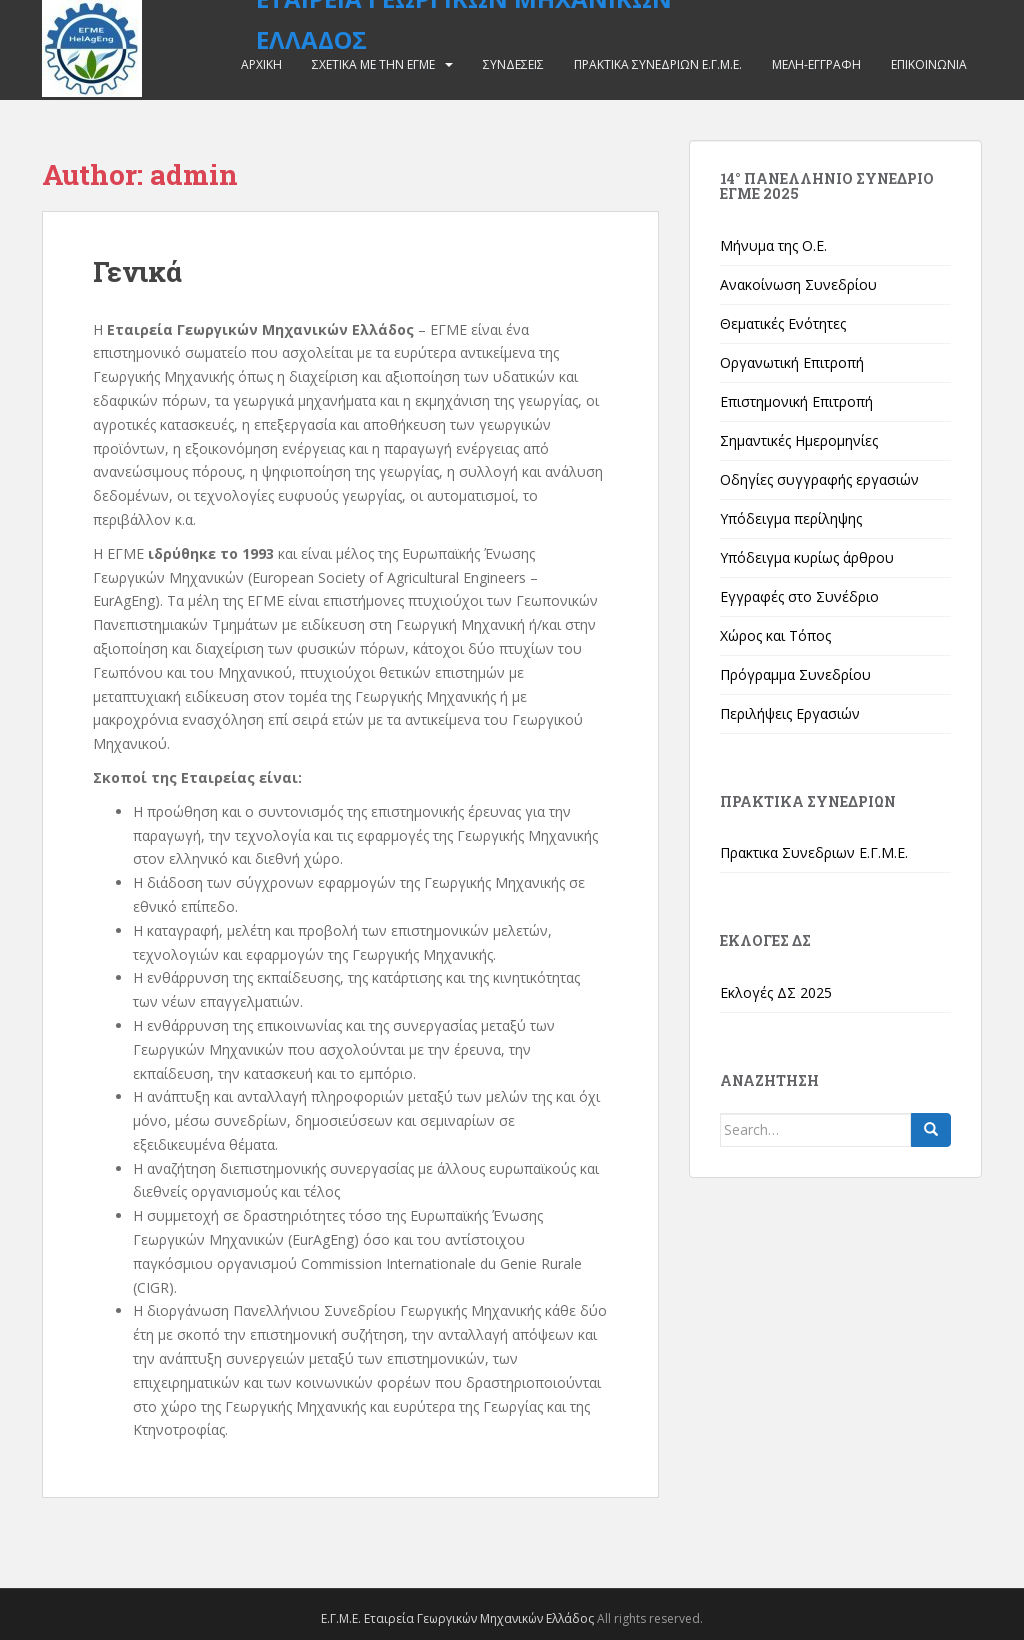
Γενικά (137, 271)
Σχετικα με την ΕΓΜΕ (373, 64)
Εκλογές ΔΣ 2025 (776, 992)
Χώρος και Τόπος (775, 635)
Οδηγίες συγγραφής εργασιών (819, 479)
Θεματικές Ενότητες (783, 323)
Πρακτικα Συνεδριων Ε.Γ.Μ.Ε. (658, 64)
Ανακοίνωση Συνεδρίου (798, 284)
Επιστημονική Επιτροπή (796, 401)
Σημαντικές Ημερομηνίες (799, 440)
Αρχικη (261, 64)
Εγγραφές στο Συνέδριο (799, 596)
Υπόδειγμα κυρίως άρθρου (807, 557)
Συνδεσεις (513, 64)
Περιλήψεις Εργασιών (790, 713)
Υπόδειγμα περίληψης (791, 518)
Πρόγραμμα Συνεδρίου (795, 674)
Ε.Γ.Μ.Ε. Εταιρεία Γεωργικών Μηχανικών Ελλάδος (457, 1618)
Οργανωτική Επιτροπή (792, 362)
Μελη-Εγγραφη (816, 64)
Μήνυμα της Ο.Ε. (773, 245)
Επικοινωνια (929, 64)
